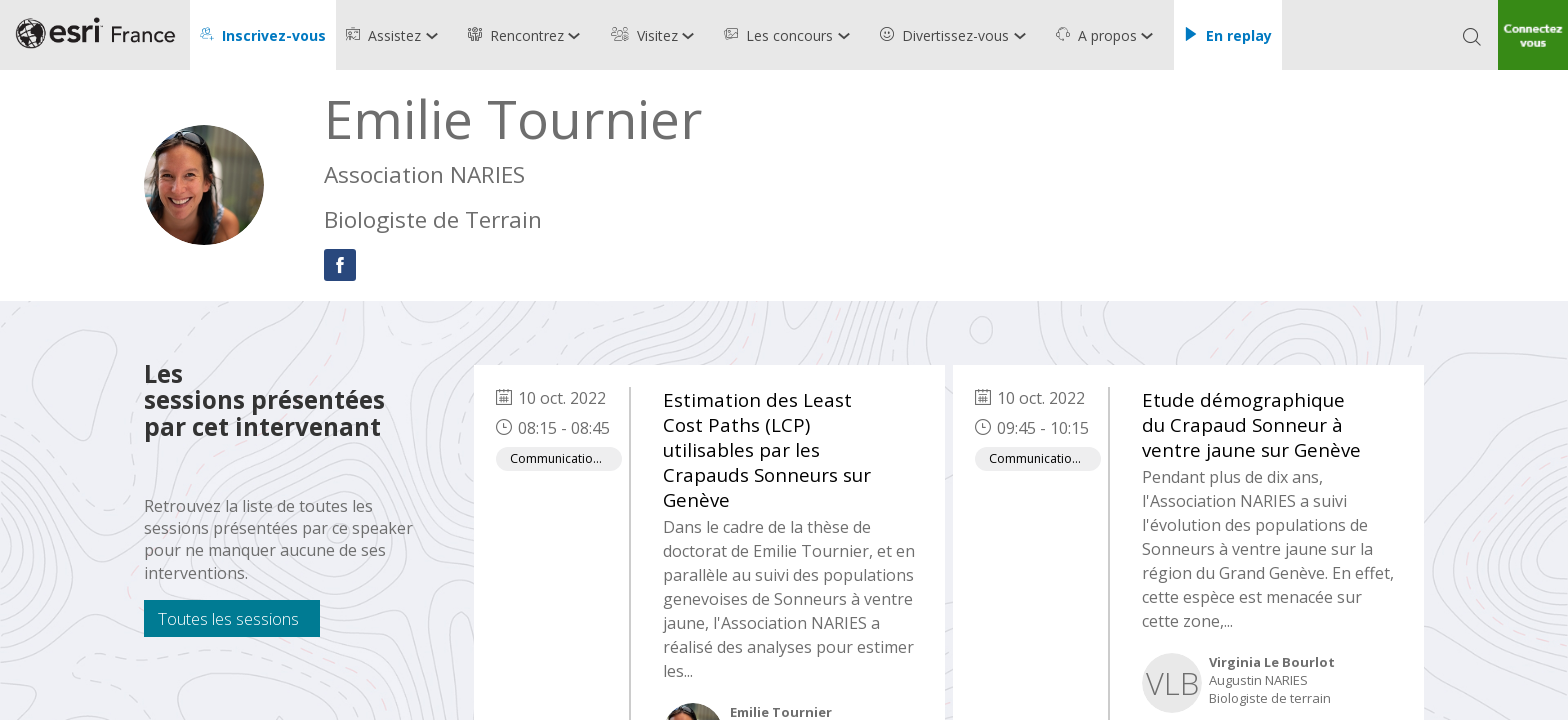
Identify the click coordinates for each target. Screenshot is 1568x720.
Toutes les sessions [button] (228, 618)
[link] (397, 35)
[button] (263, 35)
